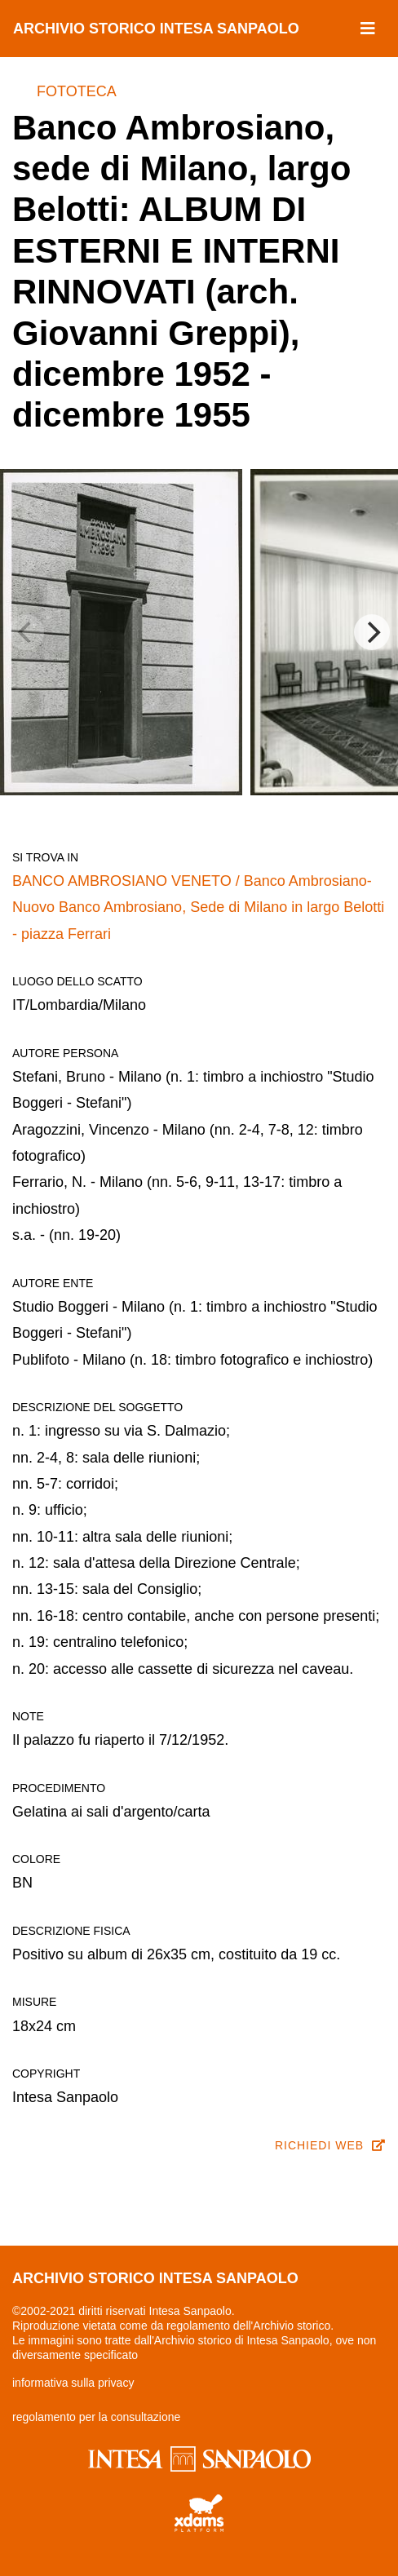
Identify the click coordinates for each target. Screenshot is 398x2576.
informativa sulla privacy (73, 2382)
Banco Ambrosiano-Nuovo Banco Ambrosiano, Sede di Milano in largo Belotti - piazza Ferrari (198, 907)
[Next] (372, 632)
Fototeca (77, 91)
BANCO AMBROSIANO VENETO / (128, 881)
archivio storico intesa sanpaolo (156, 28)
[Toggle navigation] (368, 28)
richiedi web (330, 2145)
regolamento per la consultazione (96, 2416)
